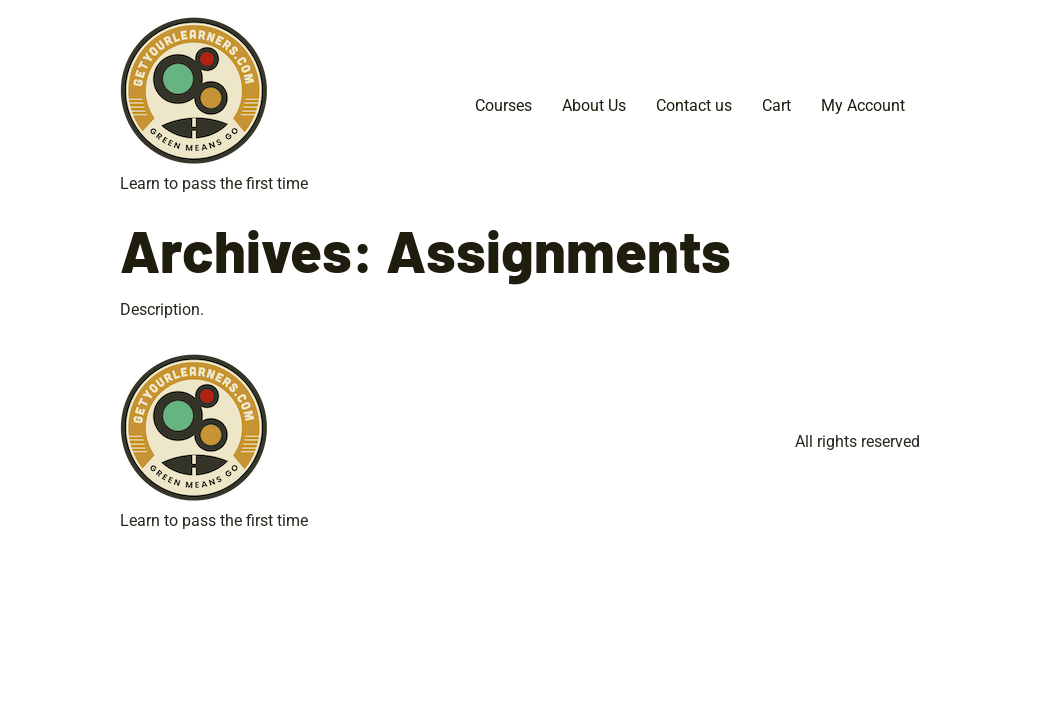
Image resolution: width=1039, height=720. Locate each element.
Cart (776, 105)
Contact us (694, 105)
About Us (594, 105)
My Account (863, 105)
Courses (503, 105)
